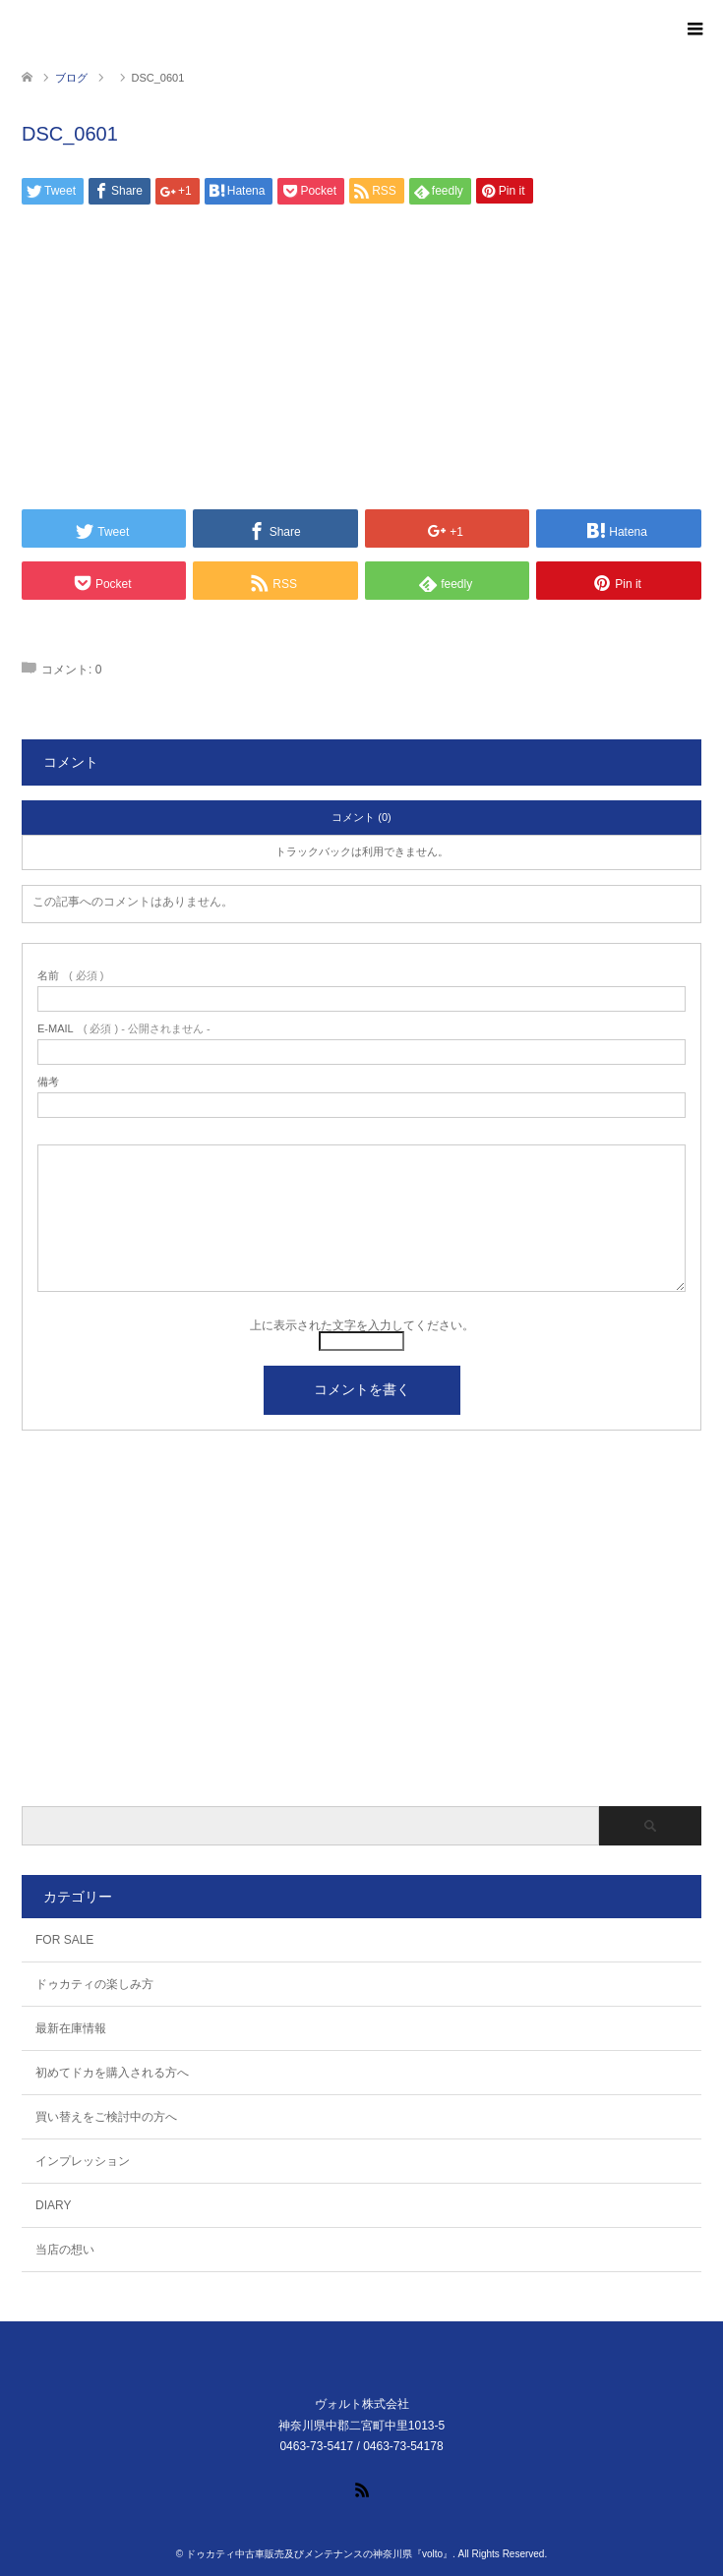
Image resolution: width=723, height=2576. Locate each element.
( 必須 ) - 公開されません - (124, 1029)
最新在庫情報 (70, 2028)
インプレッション (82, 2161)
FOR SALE (64, 1940)
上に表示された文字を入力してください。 (362, 1325)
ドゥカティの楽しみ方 (94, 1984)
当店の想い (64, 2249)
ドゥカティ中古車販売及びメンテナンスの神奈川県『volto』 (319, 2553)
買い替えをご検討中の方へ (106, 2117)
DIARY (53, 2205)
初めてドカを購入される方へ (112, 2072)
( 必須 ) (70, 975)
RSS (362, 2488)
